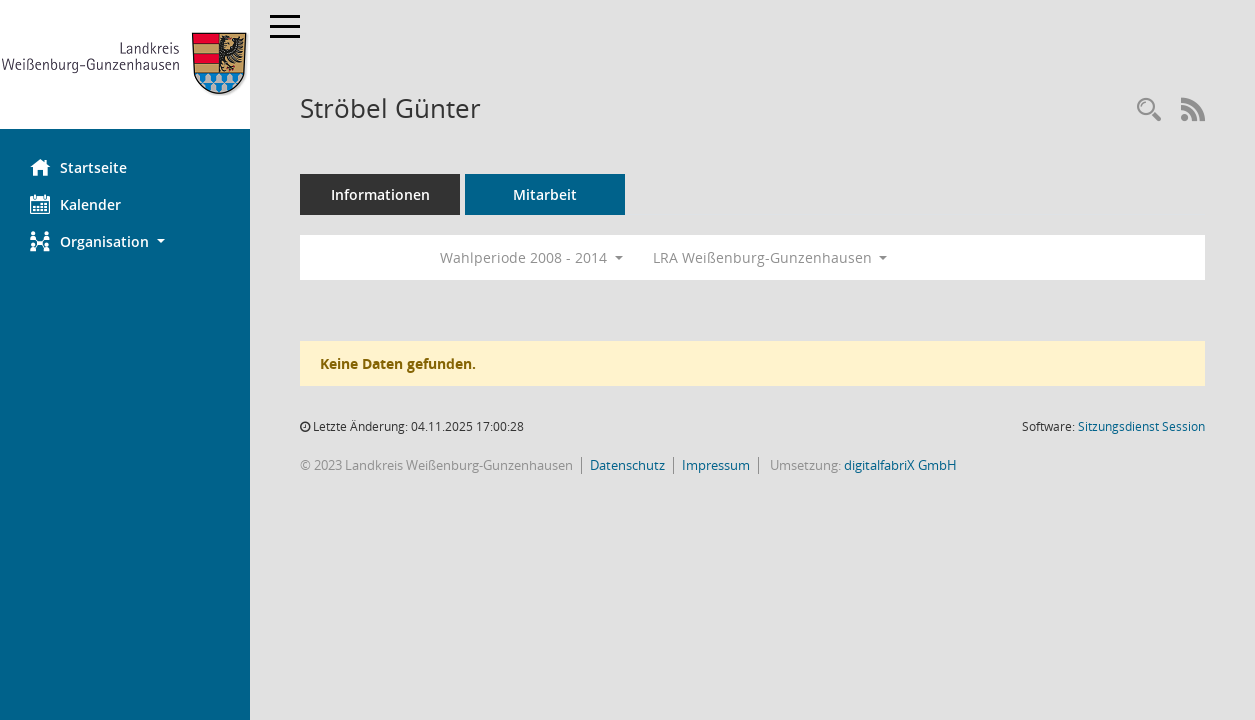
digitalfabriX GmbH (900, 465)
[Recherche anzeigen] (1149, 110)
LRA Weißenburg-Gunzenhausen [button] (770, 257)
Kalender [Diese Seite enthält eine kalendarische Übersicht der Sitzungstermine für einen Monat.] (75, 204)
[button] (125, 241)
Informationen (380, 194)
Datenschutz (627, 465)
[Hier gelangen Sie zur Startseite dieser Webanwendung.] (125, 64)
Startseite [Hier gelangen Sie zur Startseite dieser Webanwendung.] (78, 167)
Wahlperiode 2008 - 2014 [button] (531, 257)
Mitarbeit (545, 194)
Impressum (716, 465)
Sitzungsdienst (1141, 426)
